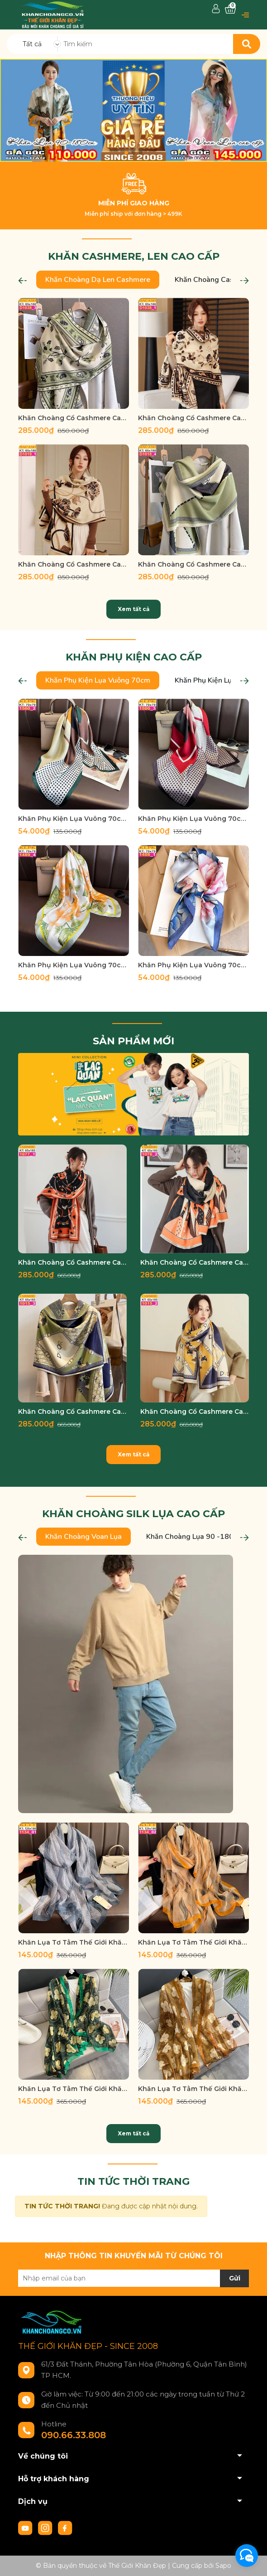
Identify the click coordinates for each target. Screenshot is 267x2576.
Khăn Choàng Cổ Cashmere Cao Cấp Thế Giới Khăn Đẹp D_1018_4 (193, 564)
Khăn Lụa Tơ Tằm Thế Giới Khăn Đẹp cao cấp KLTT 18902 (193, 2089)
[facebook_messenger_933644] (246, 2555)
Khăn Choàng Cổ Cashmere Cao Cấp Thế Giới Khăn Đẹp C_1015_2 (194, 1411)
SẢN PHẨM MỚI (133, 1041)
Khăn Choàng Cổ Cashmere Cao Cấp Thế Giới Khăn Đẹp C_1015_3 (72, 1411)
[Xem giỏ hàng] (230, 9)
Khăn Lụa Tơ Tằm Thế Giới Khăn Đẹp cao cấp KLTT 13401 (73, 1942)
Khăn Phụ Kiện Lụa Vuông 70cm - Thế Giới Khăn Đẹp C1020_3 (193, 819)
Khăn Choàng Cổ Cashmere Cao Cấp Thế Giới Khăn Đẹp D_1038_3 (73, 418)
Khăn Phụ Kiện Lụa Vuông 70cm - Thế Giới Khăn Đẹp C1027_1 (193, 965)
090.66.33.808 (73, 2435)
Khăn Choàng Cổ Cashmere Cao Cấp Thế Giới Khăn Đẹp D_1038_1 (193, 418)
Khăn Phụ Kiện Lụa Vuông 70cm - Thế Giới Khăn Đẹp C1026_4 (73, 965)
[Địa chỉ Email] (133, 2278)
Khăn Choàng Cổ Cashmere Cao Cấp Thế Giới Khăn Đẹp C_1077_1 (72, 1262)
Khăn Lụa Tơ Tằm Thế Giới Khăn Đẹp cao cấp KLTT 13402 (193, 1942)
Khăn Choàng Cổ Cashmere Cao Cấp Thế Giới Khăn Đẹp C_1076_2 (194, 1262)
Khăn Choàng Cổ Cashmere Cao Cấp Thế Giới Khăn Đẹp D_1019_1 (73, 564)
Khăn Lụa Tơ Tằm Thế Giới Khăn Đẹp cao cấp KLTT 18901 (73, 2089)
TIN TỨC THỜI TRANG (133, 2181)
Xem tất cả (133, 609)
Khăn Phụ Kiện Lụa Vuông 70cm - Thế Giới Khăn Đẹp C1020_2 (73, 819)
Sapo (223, 2565)
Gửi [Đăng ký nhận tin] (234, 2278)
